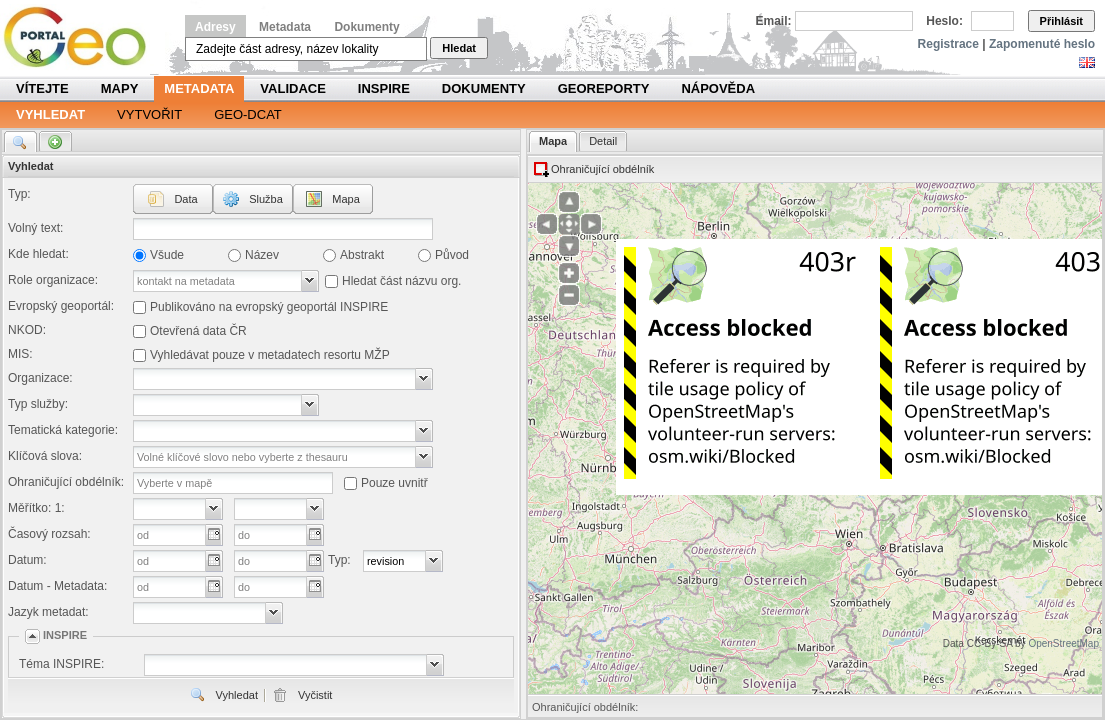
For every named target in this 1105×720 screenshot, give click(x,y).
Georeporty (604, 88)
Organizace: (40, 378)
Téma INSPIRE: (61, 664)
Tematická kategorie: (63, 430)
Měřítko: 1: (36, 508)
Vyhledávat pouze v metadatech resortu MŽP (270, 355)
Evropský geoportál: (61, 306)
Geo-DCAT (248, 114)
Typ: (19, 194)
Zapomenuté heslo (1042, 44)
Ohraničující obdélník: (66, 482)
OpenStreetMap (1063, 643)
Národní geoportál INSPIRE (82, 37)
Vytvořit (149, 114)
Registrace (948, 44)
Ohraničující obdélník (602, 169)
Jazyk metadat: (48, 612)
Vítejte (42, 88)
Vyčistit (315, 695)
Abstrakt (362, 255)
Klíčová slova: (45, 456)
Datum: (27, 560)
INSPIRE (384, 88)
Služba (266, 199)
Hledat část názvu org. (401, 281)
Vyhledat (50, 114)
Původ (452, 255)
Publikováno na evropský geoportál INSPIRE (269, 307)
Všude (167, 255)
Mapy (120, 88)
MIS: (20, 354)
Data (185, 199)
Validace (292, 88)
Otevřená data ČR (198, 331)
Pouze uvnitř (394, 483)
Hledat (459, 48)
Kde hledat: (38, 254)
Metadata (285, 27)
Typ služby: (38, 404)
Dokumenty (366, 27)
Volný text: (35, 228)
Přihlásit (1061, 21)
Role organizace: (53, 280)
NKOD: (27, 330)
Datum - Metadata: (57, 586)
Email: (774, 21)
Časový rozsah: (49, 534)
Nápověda (718, 88)
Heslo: (944, 21)
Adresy (215, 27)
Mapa (346, 199)
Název (262, 255)
